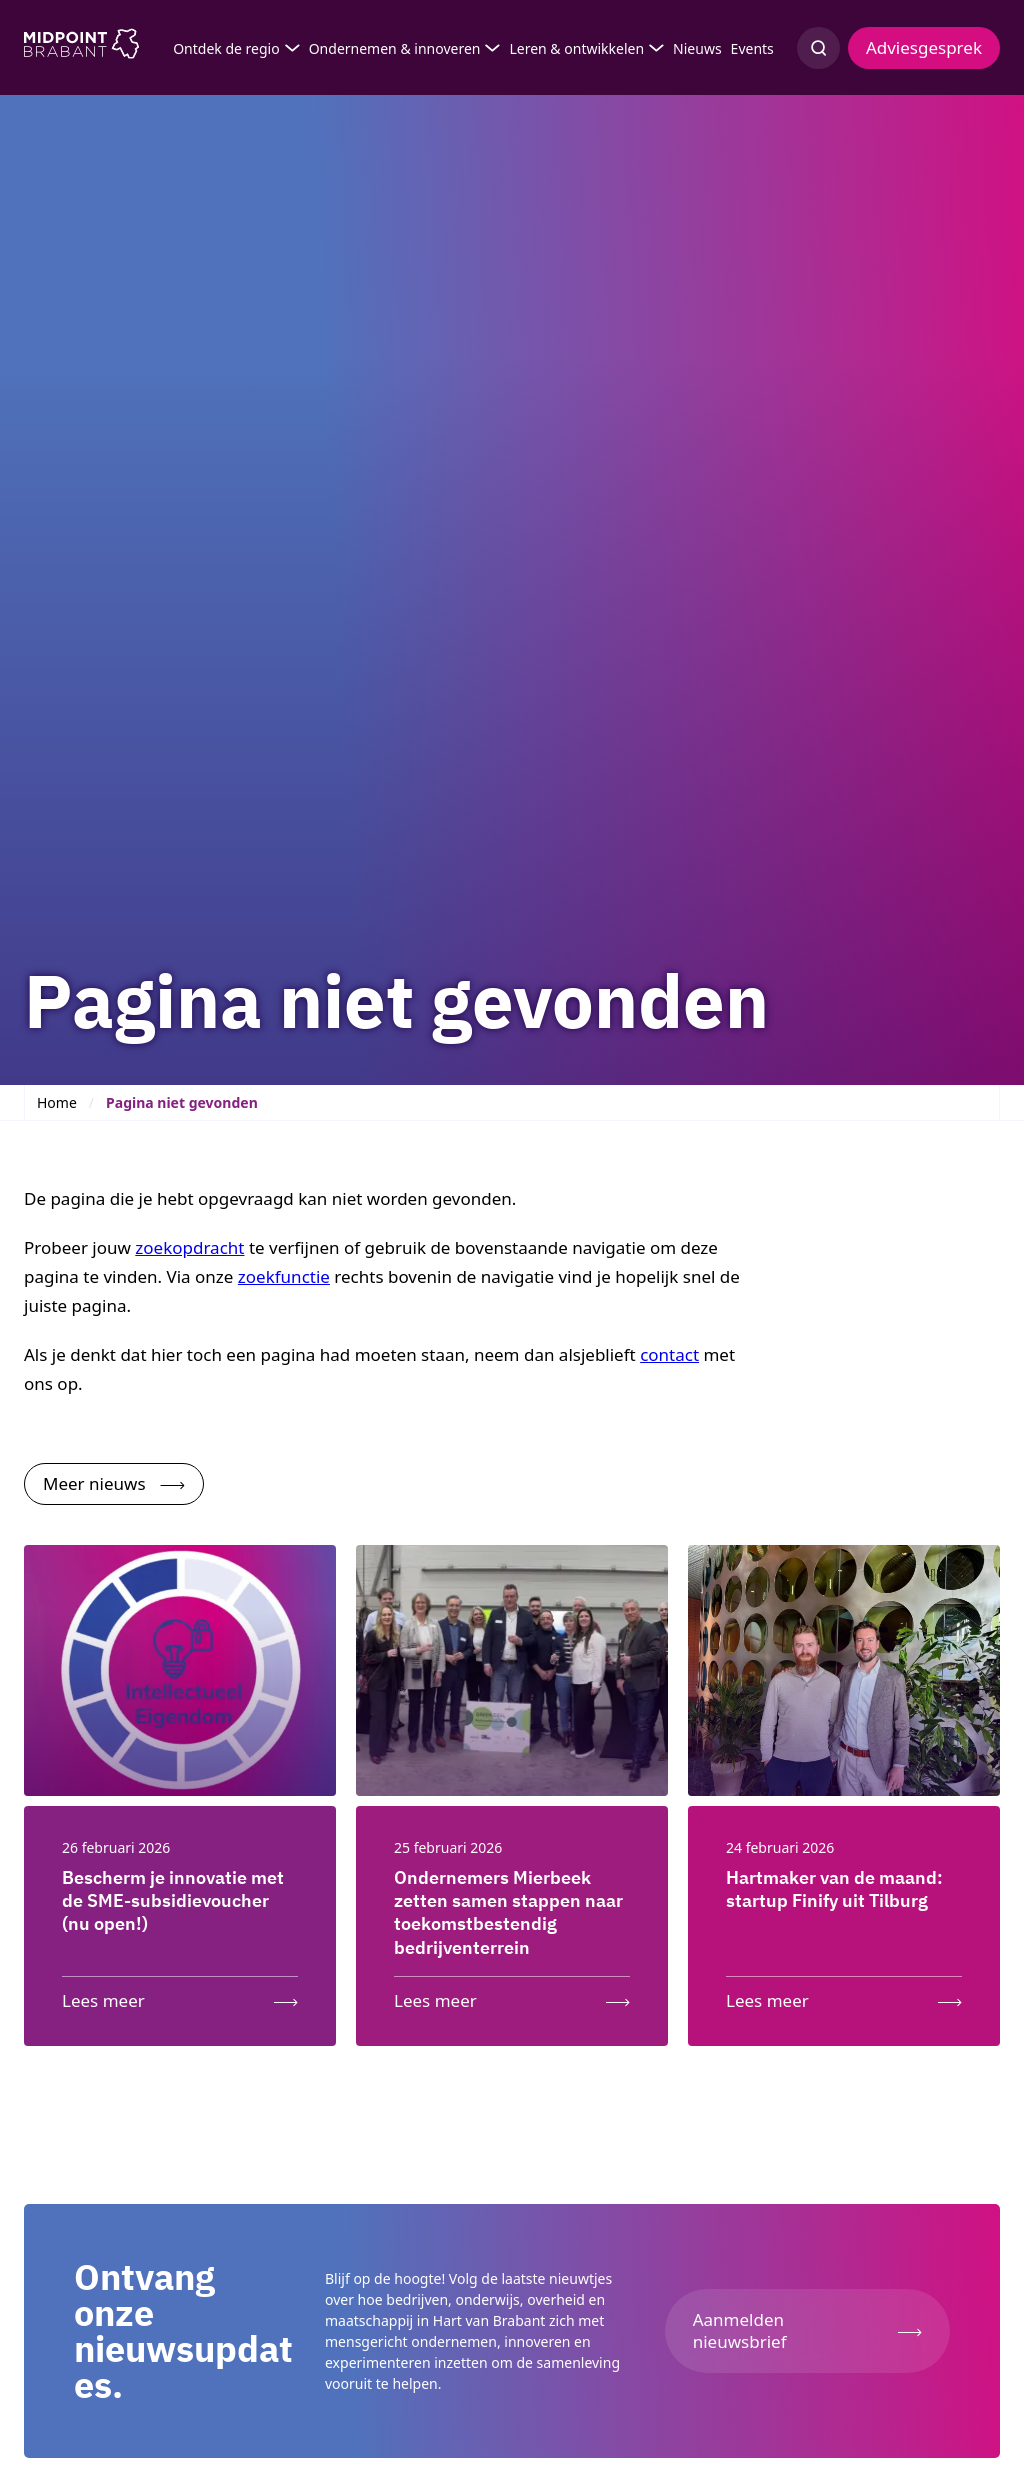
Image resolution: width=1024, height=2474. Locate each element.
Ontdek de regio (226, 48)
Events (752, 48)
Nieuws (697, 48)
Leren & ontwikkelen (576, 48)
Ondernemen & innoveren (395, 48)
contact (669, 1354)
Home (57, 1102)
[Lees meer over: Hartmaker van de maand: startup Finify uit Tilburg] (844, 1996)
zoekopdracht (189, 1247)
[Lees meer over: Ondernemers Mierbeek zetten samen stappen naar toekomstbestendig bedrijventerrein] (512, 1996)
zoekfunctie (284, 1276)
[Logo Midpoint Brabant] (81, 48)
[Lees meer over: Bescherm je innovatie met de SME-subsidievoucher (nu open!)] (180, 1996)
